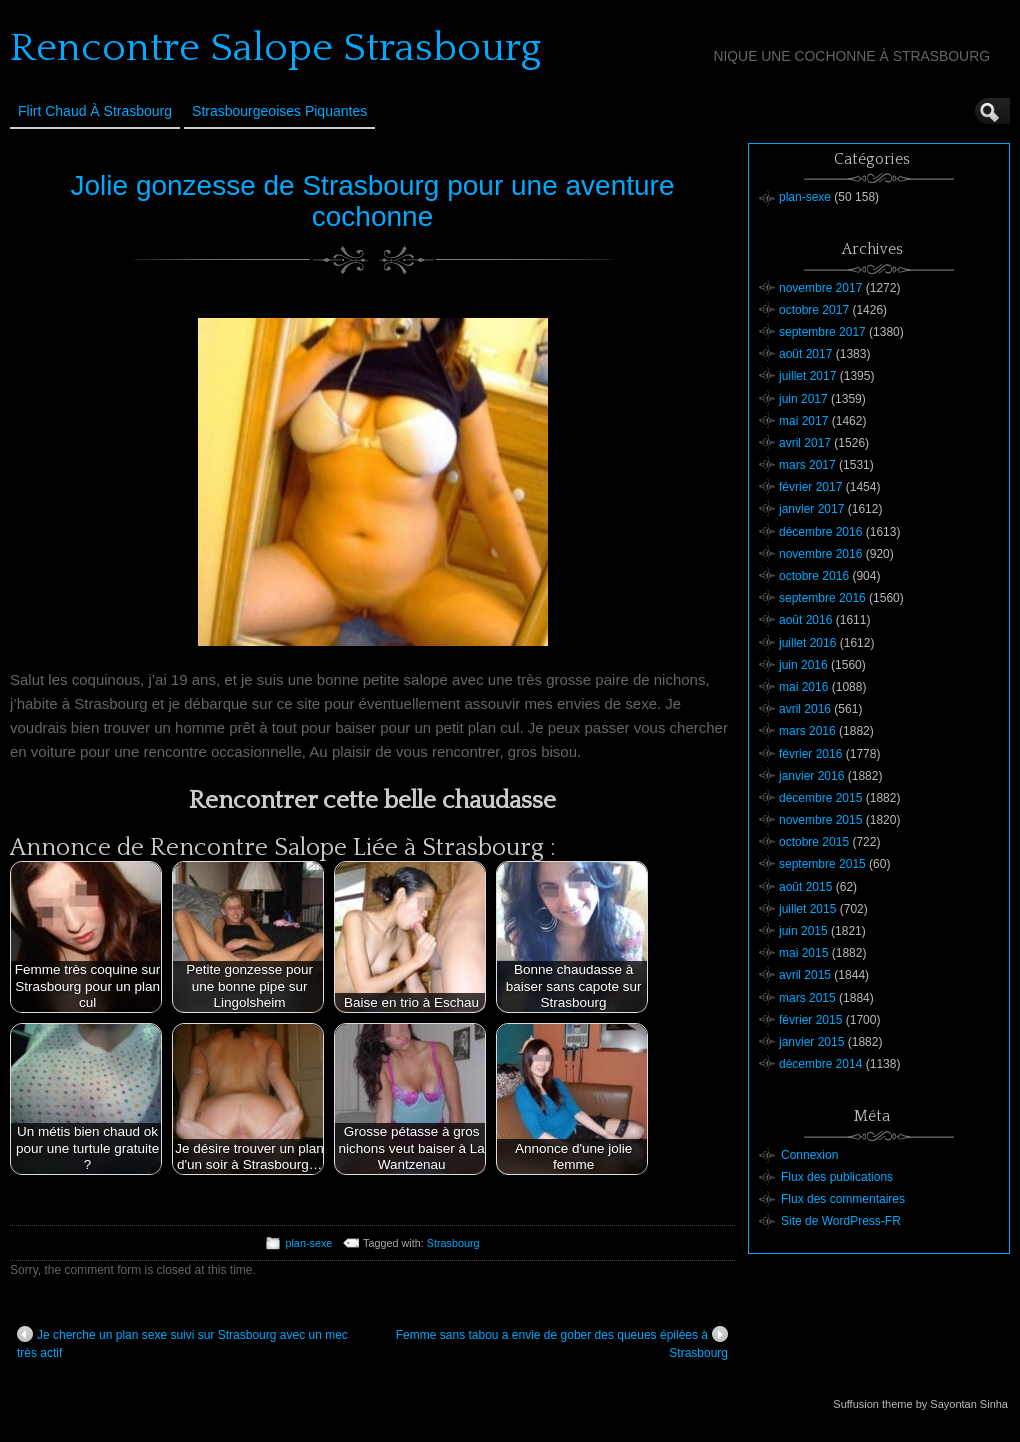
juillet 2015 (807, 909)
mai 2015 (803, 953)
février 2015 (810, 1020)
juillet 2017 (807, 376)
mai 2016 (803, 687)
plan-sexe (308, 1243)
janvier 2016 (811, 776)
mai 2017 (803, 421)
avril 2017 (805, 443)
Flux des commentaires (843, 1199)
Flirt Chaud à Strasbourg (95, 111)
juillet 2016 (807, 643)
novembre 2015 (820, 820)
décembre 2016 (820, 532)
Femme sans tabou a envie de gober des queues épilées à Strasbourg (562, 1343)
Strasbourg (453, 1243)
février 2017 (810, 487)
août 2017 (805, 354)
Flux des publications (837, 1177)
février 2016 (810, 754)
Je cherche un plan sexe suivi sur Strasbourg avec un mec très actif (182, 1343)
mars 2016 (807, 731)
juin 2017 (803, 399)
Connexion (809, 1155)
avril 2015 (805, 975)
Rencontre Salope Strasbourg (275, 48)
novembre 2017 (820, 288)
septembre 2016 (822, 598)
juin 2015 (803, 931)
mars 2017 (807, 465)
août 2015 (805, 887)
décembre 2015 (820, 798)
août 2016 (805, 620)
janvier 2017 (811, 509)
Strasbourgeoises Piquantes (279, 111)
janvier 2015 (811, 1042)
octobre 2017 (814, 310)
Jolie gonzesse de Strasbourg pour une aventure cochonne (373, 201)
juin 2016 (803, 665)
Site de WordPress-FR (841, 1221)
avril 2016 (805, 709)
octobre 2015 (814, 842)
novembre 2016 (820, 554)
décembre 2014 (820, 1064)
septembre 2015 (822, 864)
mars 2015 (807, 998)
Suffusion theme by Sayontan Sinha (920, 1404)
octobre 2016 (814, 576)
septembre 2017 (822, 332)
